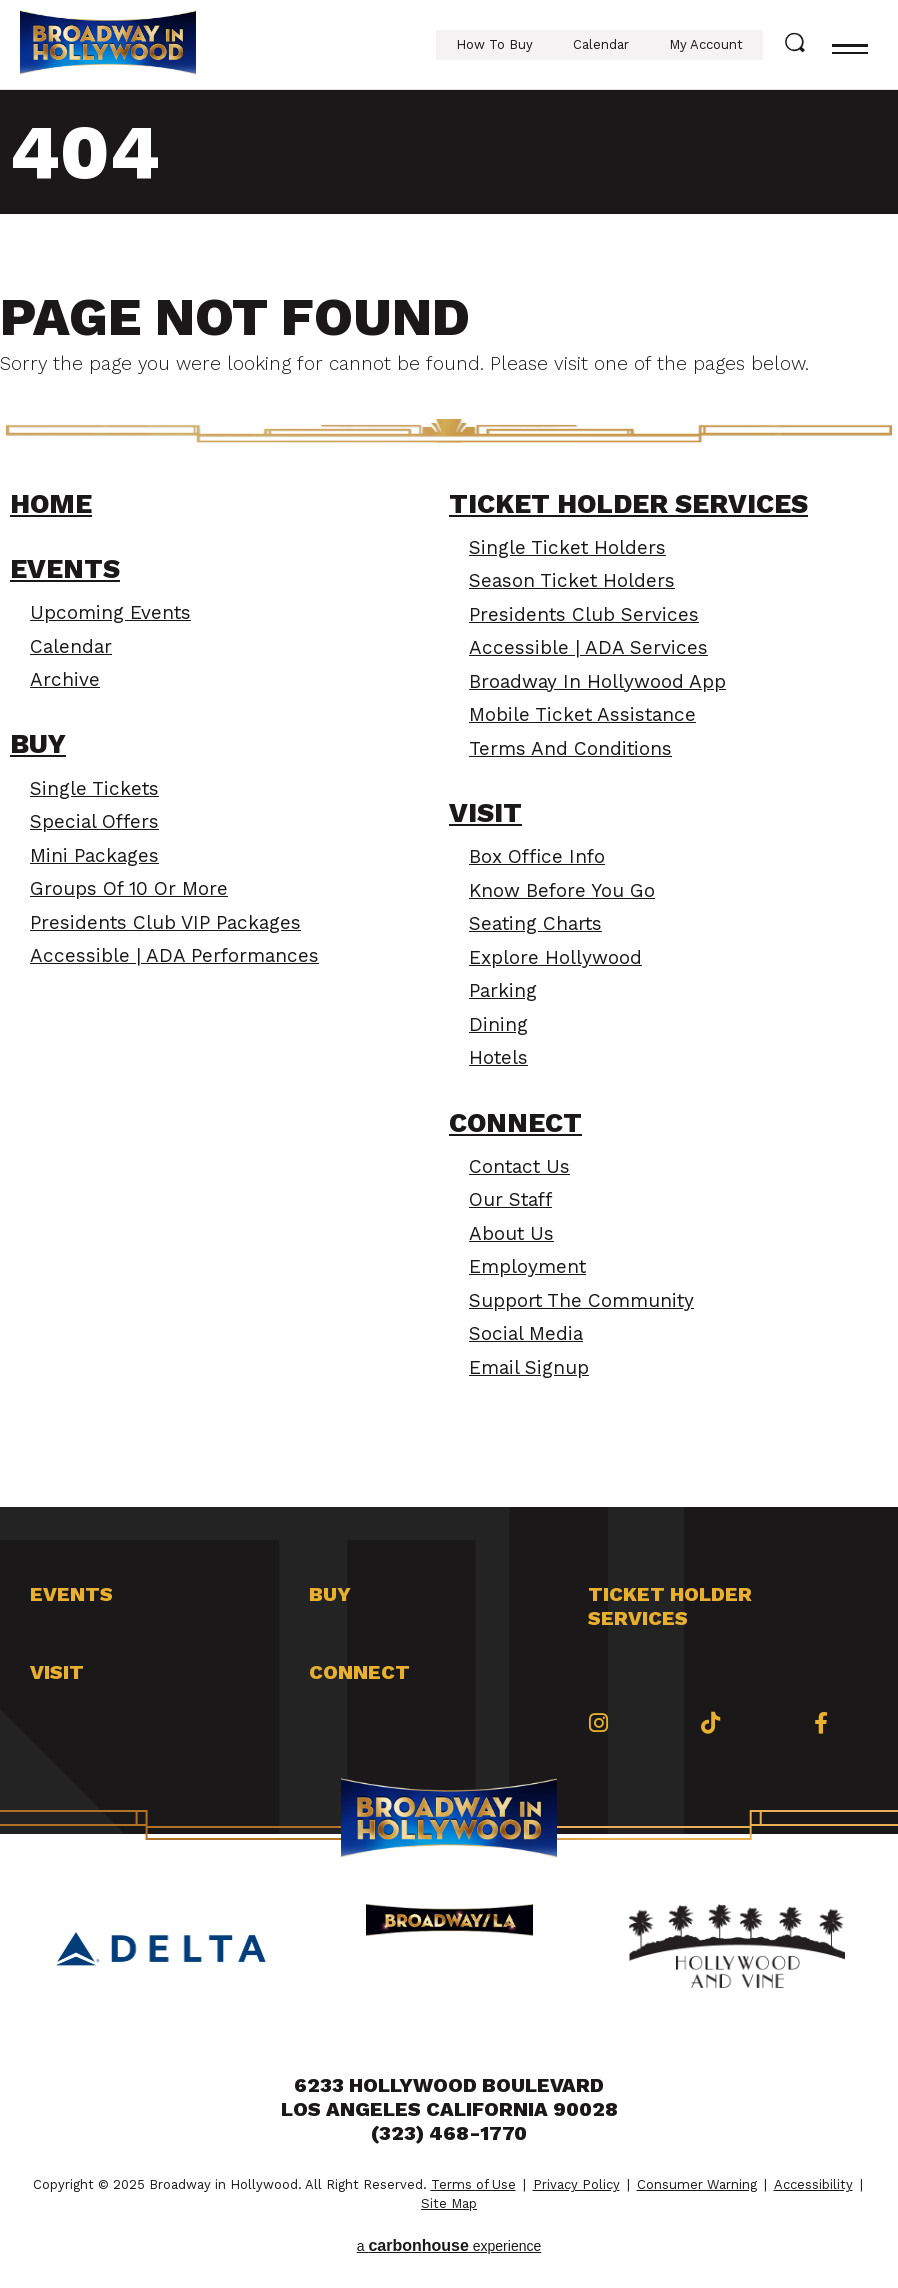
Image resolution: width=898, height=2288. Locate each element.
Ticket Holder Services (628, 504)
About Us (511, 1233)
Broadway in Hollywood (108, 45)
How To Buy (494, 44)
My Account (706, 44)
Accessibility (813, 2184)
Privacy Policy (576, 2184)
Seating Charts (535, 923)
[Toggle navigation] (850, 45)
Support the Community (581, 1300)
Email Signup (529, 1367)
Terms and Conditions (570, 748)
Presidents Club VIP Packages (165, 922)
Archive (65, 679)
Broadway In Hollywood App (597, 681)
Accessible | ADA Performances (174, 955)
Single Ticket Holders (567, 547)
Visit (485, 813)
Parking (503, 990)
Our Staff (510, 1199)
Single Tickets (94, 788)
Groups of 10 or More (129, 888)
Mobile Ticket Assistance (582, 714)
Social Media (526, 1333)
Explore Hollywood (555, 957)
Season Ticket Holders (572, 580)
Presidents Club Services (584, 614)
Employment (527, 1266)
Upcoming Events (110, 612)
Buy (38, 744)
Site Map (449, 2203)
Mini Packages (94, 855)
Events (65, 569)
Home (51, 504)
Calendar (601, 44)
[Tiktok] (710, 1723)
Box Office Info (537, 856)
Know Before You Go (562, 890)
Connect (515, 1123)
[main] (449, 798)
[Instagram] (598, 1723)
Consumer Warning (697, 2184)
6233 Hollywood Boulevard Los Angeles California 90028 (449, 2097)
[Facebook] (821, 1723)
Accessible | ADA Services (588, 647)
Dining (498, 1024)
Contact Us (519, 1166)
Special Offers (94, 821)
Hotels (498, 1057)
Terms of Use (473, 2184)
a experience (449, 2245)
